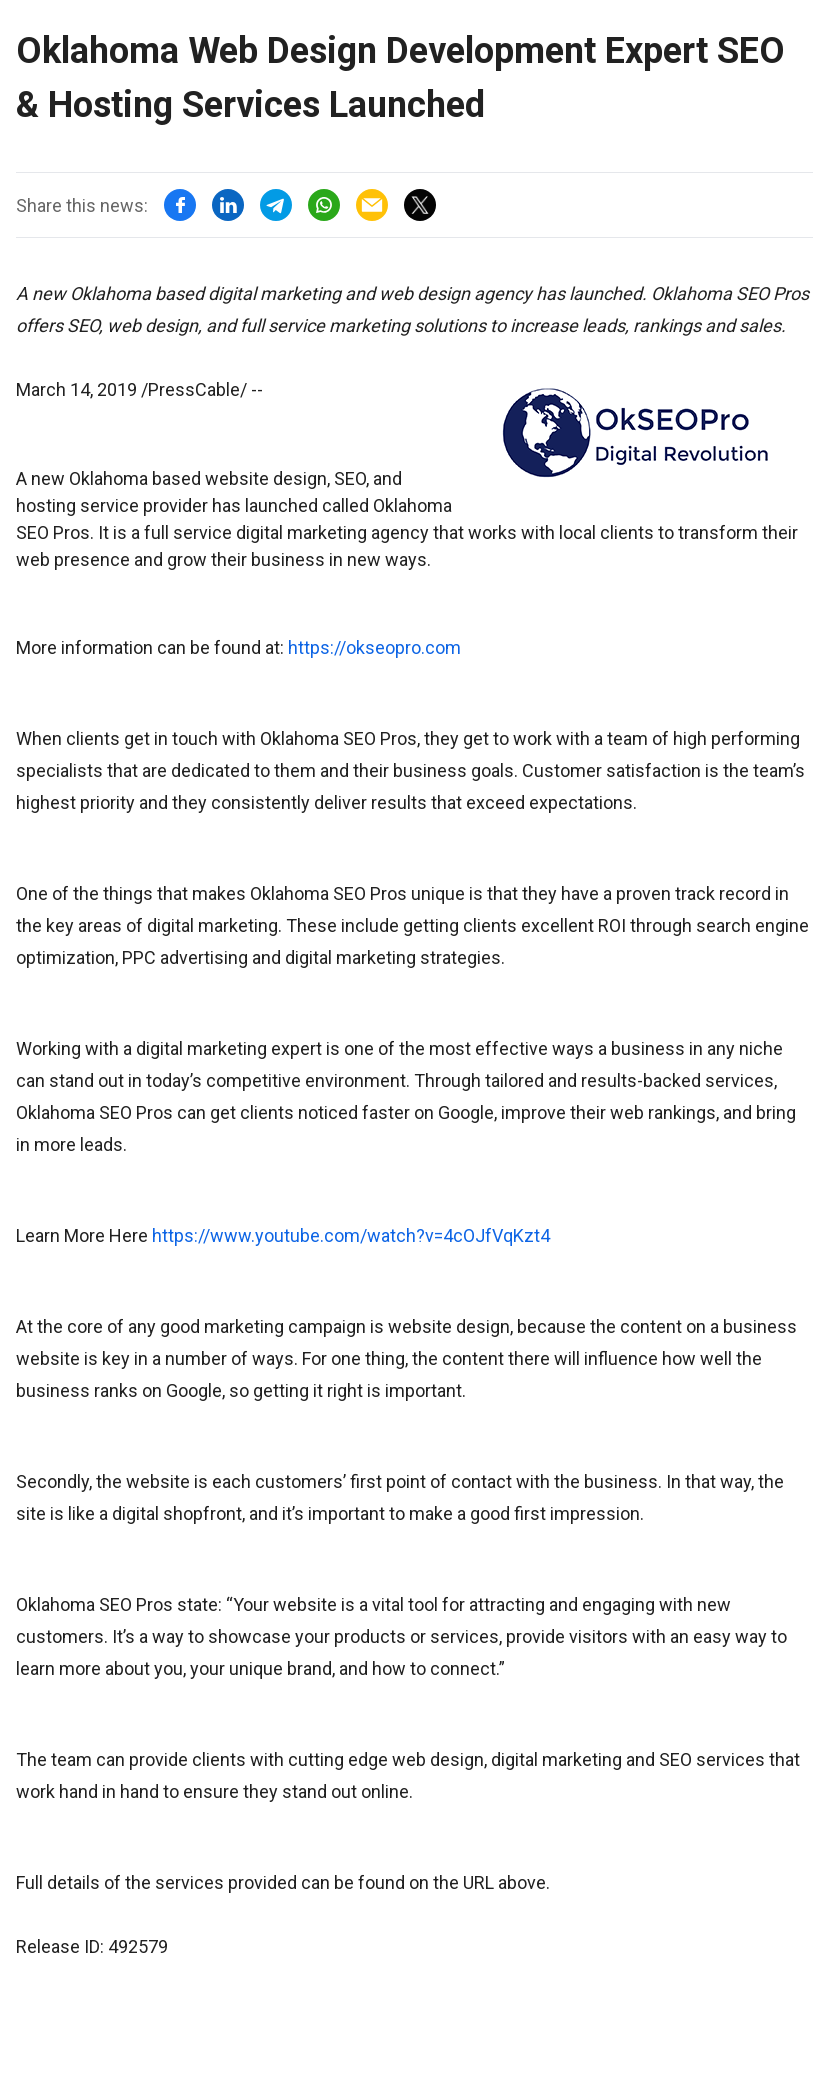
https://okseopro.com (374, 647)
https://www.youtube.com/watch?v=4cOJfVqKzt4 (351, 1235)
